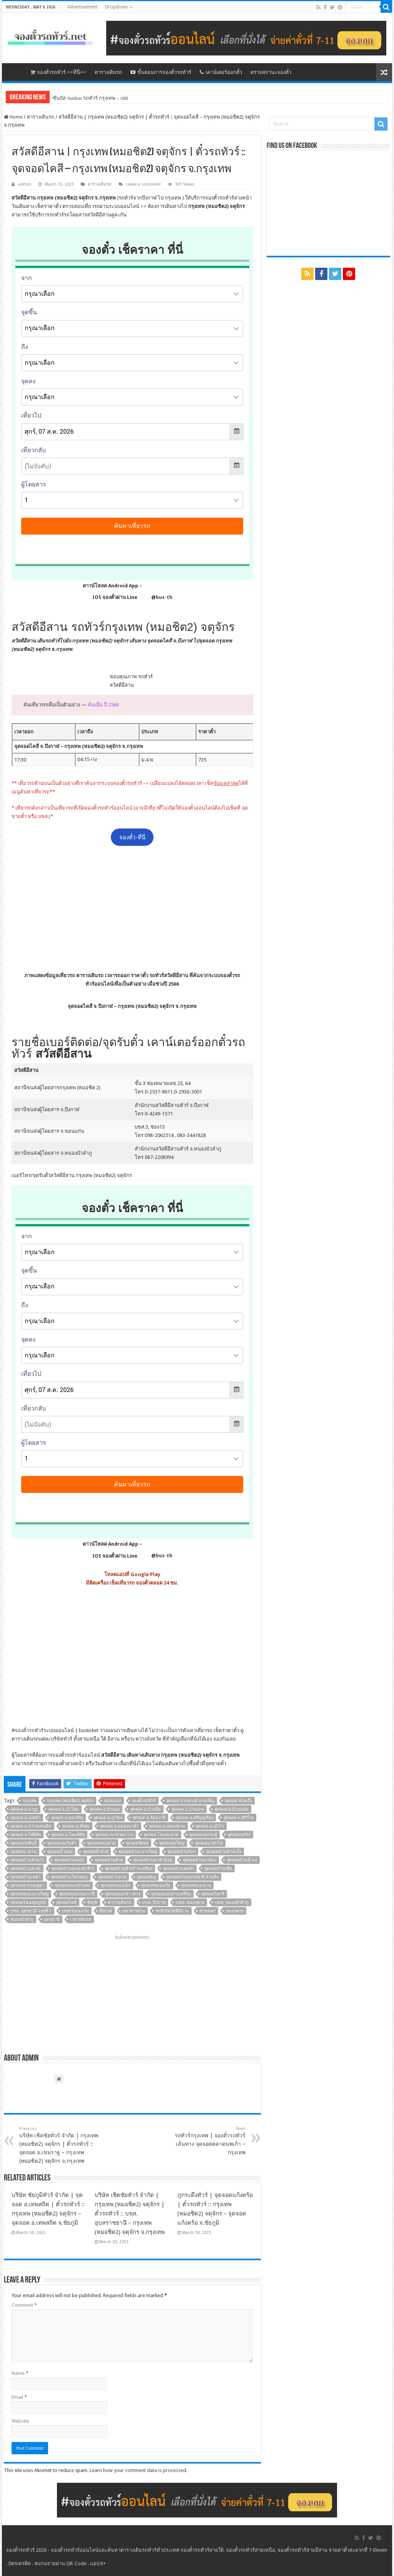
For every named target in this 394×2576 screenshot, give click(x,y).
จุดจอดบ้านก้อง (181, 1851)
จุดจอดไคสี (66, 1902)
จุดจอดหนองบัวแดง (72, 1885)
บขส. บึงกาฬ (153, 1902)
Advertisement (82, 7)
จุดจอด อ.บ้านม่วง (187, 1809)
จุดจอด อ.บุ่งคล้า (25, 1817)
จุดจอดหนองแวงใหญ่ (29, 1894)
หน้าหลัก (16, 71)
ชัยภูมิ (92, 1902)
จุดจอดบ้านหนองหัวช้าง (72, 1868)
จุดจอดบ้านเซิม (218, 1868)
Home (13, 117)
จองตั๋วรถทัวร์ (29, 1730)
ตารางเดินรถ (108, 72)
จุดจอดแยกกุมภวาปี (77, 1894)
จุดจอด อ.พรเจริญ (67, 1817)
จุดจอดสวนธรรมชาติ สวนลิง (192, 1877)
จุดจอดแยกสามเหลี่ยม (171, 1894)
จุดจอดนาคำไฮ (209, 1843)
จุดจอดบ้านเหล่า (25, 1877)
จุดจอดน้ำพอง (59, 1851)
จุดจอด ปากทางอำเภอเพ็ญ (190, 1800)
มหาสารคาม (133, 1911)
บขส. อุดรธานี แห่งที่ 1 (31, 1911)
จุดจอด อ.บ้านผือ (145, 1809)
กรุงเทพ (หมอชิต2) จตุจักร (70, 1800)
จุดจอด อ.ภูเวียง (107, 1817)
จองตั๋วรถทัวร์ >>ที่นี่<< (58, 72)
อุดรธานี (52, 1919)
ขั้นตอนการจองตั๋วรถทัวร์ (160, 72)
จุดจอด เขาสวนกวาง (114, 1834)
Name (20, 2373)
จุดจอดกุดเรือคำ (62, 1843)
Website (20, 2421)
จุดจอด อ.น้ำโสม (63, 1809)
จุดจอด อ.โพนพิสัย (68, 1834)
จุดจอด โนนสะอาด (161, 1834)
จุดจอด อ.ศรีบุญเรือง (194, 1817)
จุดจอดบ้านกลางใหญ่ (138, 1851)
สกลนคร (207, 1911)
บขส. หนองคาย (190, 1902)
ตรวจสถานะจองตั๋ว (270, 72)
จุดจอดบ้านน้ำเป (242, 1860)
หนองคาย (235, 1911)
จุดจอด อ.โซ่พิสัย (25, 1834)
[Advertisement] (132, 908)
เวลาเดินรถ (80, 1919)
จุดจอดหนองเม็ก (115, 1885)
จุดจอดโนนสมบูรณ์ (28, 1902)
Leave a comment (143, 184)
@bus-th (155, 597)
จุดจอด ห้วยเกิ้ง (238, 1800)
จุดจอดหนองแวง (196, 1885)
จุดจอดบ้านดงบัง (69, 1860)
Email (19, 2397)
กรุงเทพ (29, 1800)
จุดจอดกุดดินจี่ (23, 1843)
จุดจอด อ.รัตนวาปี (148, 1817)
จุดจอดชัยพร (137, 1843)
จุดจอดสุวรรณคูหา (27, 1885)
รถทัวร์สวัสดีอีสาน (172, 1911)
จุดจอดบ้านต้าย (109, 1860)
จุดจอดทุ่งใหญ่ (171, 1843)
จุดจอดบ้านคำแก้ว (27, 1860)
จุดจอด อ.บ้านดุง (104, 1809)
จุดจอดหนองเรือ (155, 1885)
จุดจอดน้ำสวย (95, 1851)
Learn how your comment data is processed (138, 2470)
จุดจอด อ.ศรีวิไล (239, 1817)
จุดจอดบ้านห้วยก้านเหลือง (128, 1868)
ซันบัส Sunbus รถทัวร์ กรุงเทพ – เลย (90, 98)
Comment (24, 2305)
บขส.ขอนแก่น (75, 1911)
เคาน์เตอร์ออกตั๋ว (221, 72)
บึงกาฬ (105, 1911)
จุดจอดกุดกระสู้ (203, 1834)
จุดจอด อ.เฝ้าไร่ (209, 1826)
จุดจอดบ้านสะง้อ (25, 1868)
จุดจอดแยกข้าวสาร (122, 1894)
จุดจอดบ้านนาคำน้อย (152, 1860)
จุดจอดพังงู (146, 1877)
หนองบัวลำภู (21, 1919)
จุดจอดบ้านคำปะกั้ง (223, 1851)
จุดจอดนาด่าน (23, 1851)
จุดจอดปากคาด (112, 1877)
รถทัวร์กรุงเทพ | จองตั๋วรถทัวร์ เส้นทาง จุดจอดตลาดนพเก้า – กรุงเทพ (206, 2140)
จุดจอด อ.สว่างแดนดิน (31, 1826)
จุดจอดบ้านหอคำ (178, 1868)
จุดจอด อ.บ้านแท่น (231, 1809)
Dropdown (116, 7)
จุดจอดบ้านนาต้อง (199, 1860)
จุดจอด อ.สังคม (76, 1826)
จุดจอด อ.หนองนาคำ (119, 1826)
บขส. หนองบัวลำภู (232, 1902)
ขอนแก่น (112, 1800)
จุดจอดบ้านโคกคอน (69, 1877)
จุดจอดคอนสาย (101, 1843)
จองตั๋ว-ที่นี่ (132, 837)
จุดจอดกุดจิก (238, 1834)
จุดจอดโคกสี (212, 1894)
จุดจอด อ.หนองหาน (167, 1826)
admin (24, 184)
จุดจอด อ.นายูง (24, 1809)
